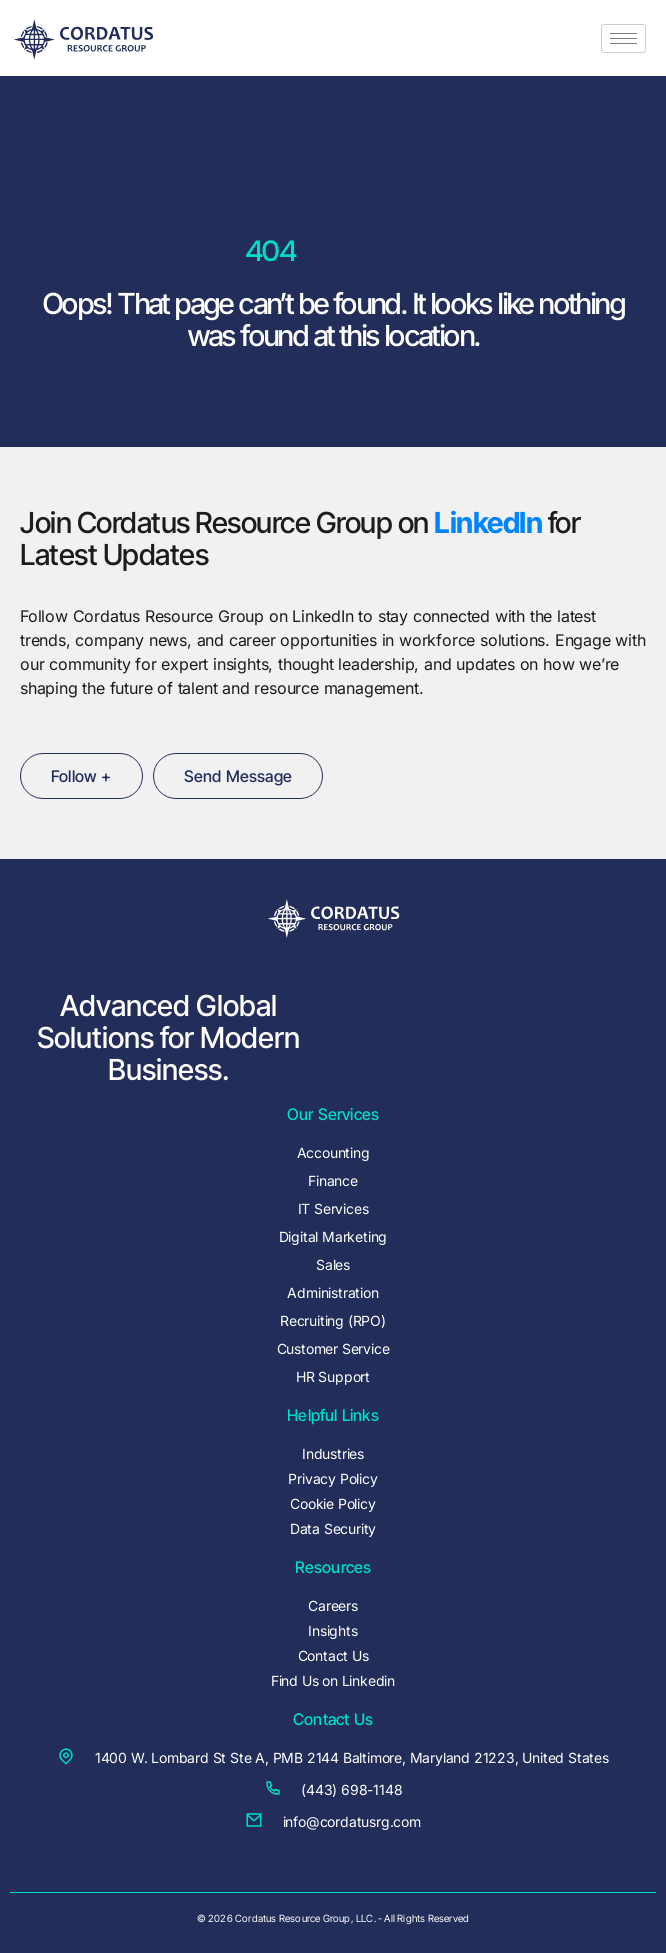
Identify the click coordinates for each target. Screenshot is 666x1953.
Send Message (238, 776)
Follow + (81, 776)
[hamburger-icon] (623, 38)
